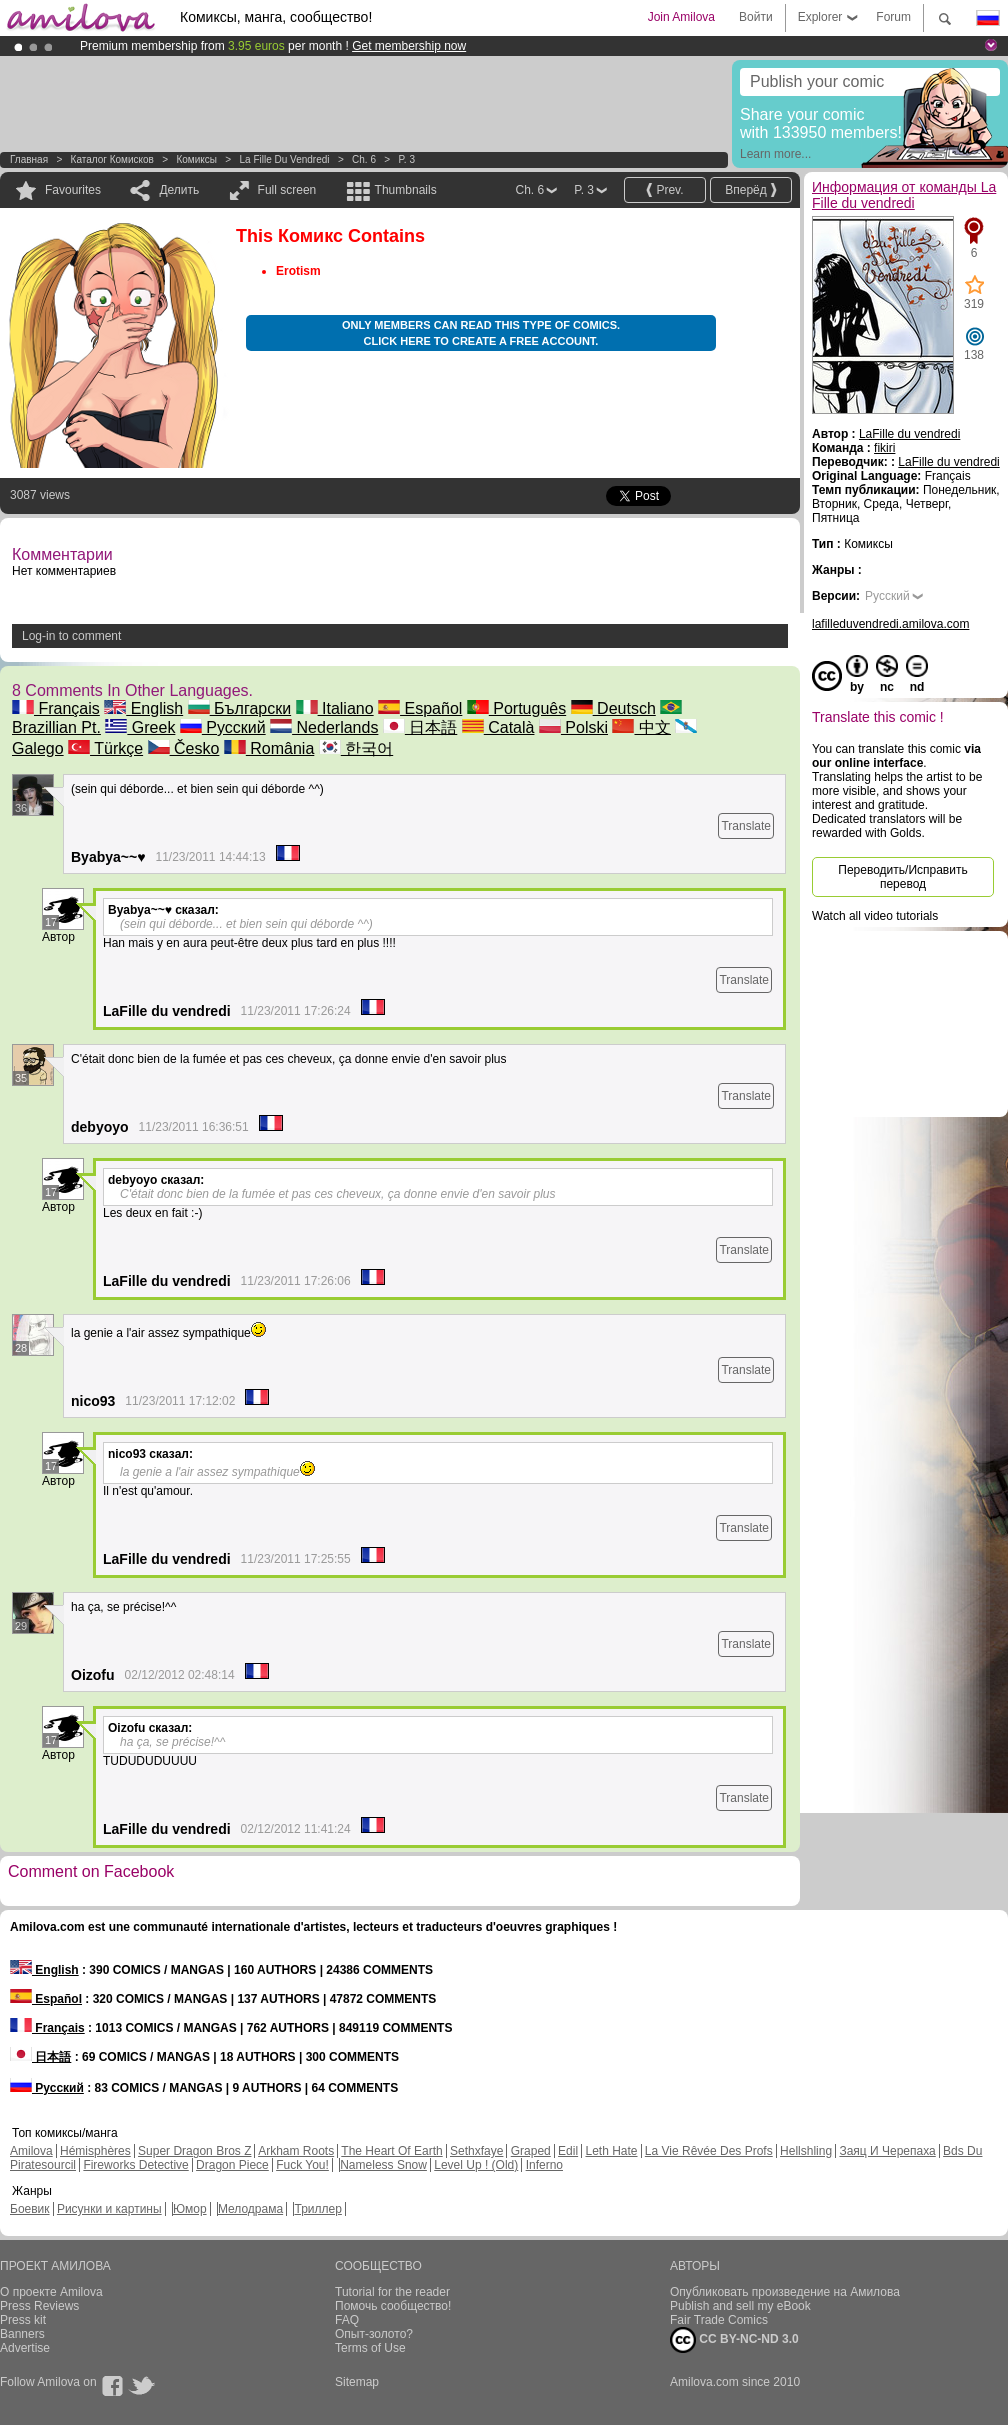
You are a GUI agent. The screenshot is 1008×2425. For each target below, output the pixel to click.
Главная (29, 159)
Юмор (190, 2209)
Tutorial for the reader (392, 2292)
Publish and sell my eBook (740, 2306)
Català (498, 727)
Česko (184, 748)
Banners (22, 2334)
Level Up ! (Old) (476, 2165)
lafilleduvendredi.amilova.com (890, 624)
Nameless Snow (383, 2165)
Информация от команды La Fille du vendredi (904, 195)
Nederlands (324, 727)
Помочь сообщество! (393, 2306)
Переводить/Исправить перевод (902, 877)
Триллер (317, 2209)
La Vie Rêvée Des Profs (709, 2151)
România (269, 748)
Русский (223, 727)
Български (240, 708)
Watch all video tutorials (875, 916)
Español (420, 708)
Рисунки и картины (109, 2209)
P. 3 (406, 159)
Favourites (73, 190)
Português (516, 708)
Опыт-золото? (374, 2334)
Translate (746, 826)
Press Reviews (39, 2306)
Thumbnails (406, 190)
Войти (756, 17)
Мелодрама (250, 2209)
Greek (140, 727)
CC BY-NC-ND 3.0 (734, 2340)
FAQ (347, 2320)
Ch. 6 (364, 159)
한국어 (356, 748)
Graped (531, 2151)
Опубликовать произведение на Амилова (785, 2292)
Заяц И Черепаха (887, 2151)
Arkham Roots (296, 2151)
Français (56, 708)
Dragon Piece (232, 2165)
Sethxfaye (476, 2151)
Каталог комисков (112, 159)
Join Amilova (681, 17)
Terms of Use (370, 2348)
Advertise (25, 2348)
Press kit (23, 2320)
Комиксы (196, 159)
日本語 (420, 727)
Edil (568, 2151)
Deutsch (613, 708)
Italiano (335, 708)
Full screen (287, 190)
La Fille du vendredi (284, 159)
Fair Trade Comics (719, 2320)
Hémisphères (95, 2151)
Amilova (31, 2151)
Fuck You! (302, 2165)
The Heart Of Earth (391, 2151)
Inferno (544, 2165)
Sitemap (357, 2382)
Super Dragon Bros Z (194, 2151)
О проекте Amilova (51, 2292)
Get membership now (409, 46)
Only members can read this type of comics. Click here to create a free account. (481, 333)
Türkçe (105, 748)
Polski (573, 727)
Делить (179, 190)
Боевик (30, 2209)
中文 (641, 727)
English (143, 708)
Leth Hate (611, 2151)
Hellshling (806, 2151)
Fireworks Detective (135, 2165)
